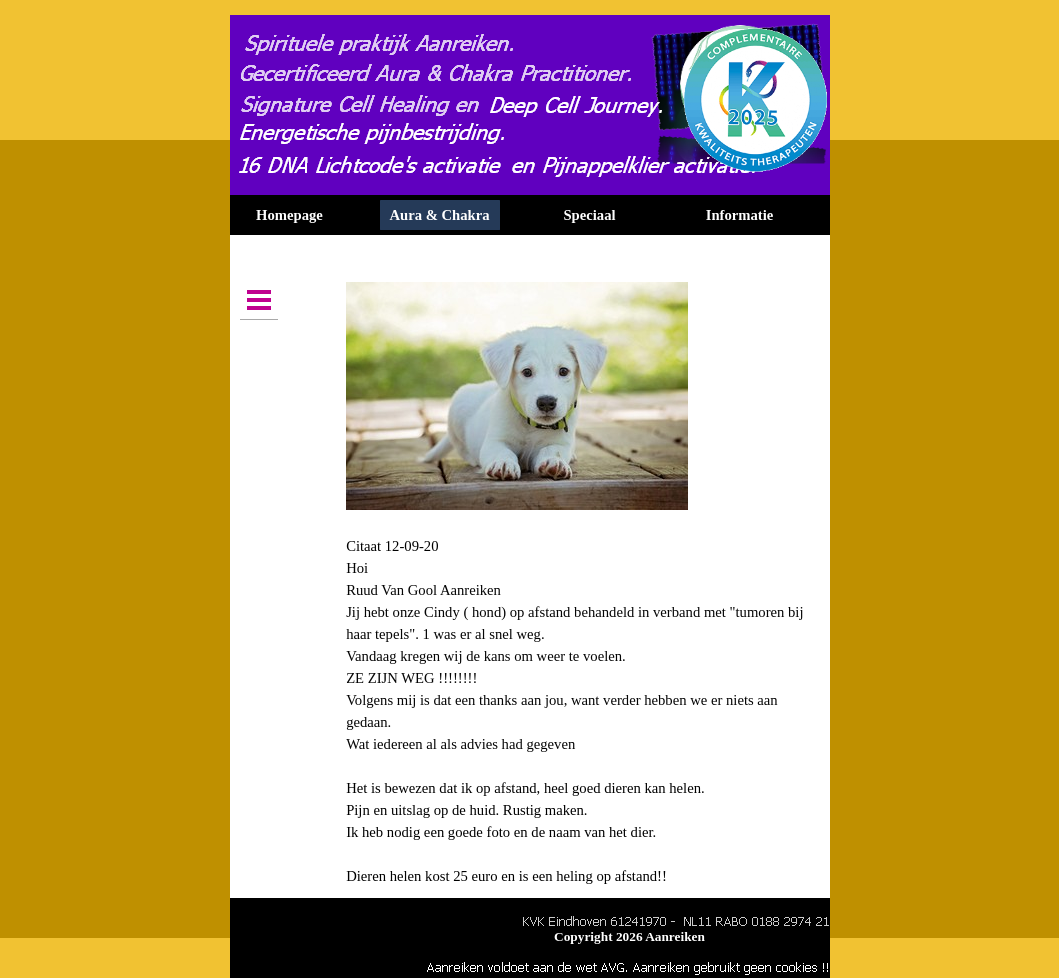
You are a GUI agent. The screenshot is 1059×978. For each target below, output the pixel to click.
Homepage (289, 215)
